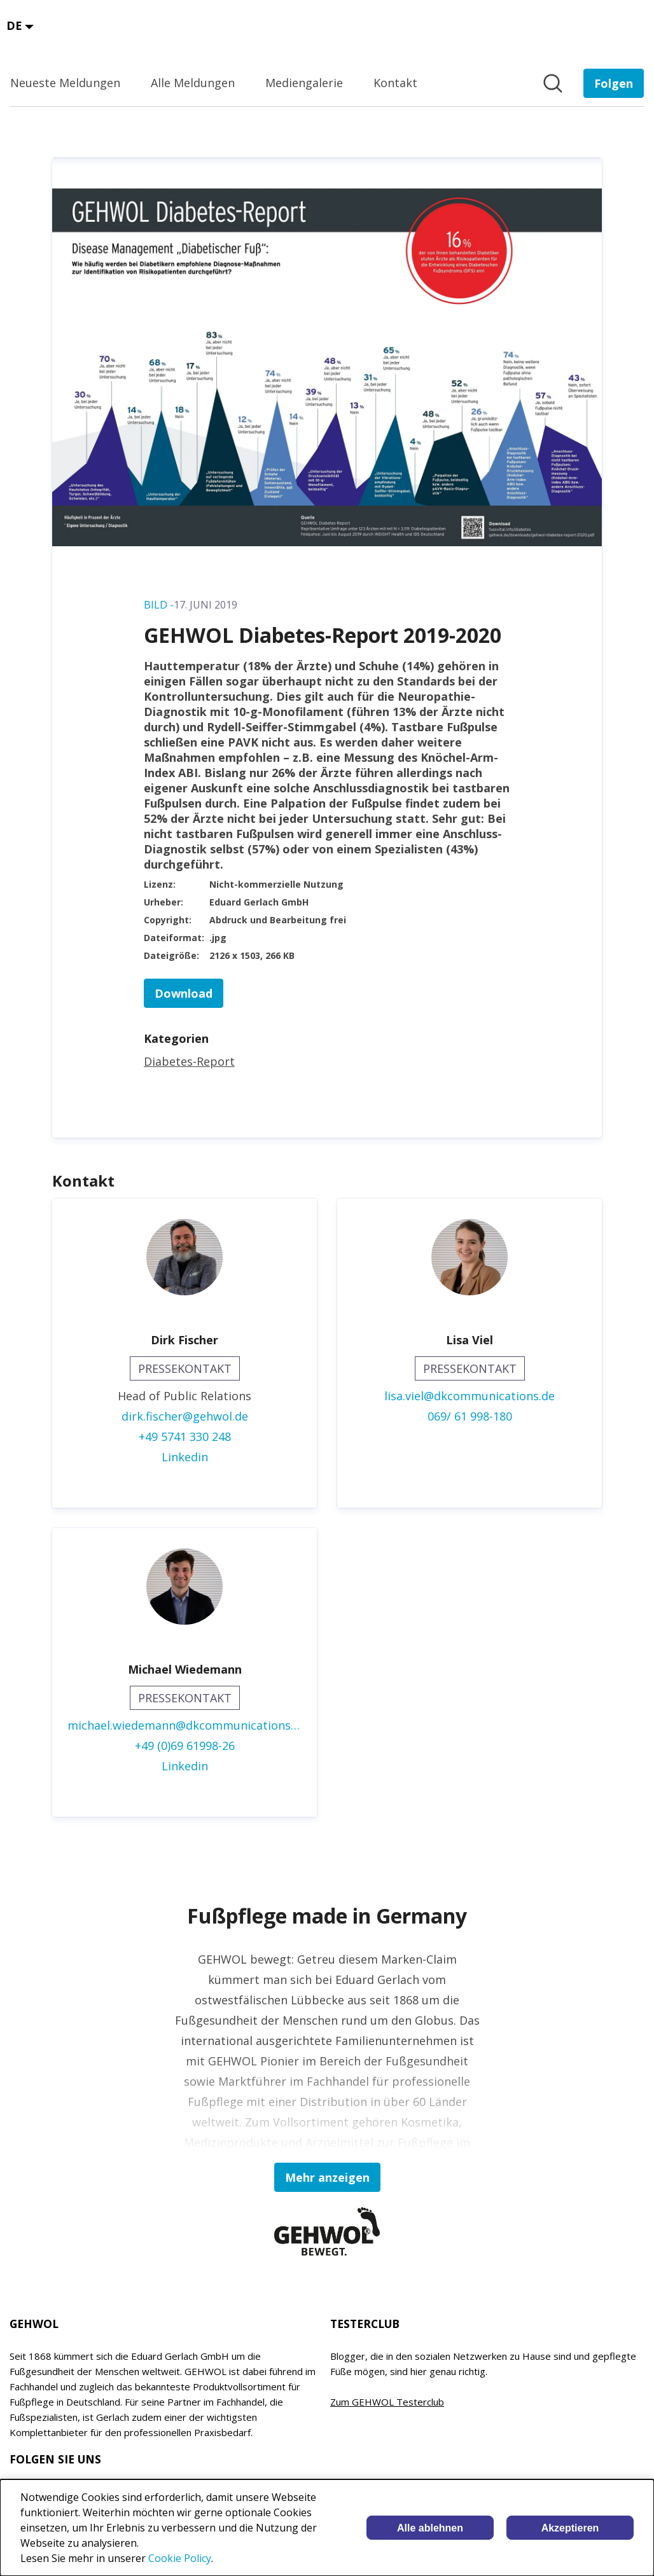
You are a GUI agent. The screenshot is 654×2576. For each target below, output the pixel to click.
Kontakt (395, 82)
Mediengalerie (304, 82)
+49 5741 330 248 (185, 1436)
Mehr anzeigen (327, 2177)
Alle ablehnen (430, 2528)
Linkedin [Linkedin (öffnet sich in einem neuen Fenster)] (185, 1456)
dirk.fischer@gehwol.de (185, 1416)
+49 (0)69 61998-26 (185, 1745)
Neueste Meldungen (65, 82)
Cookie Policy (179, 2558)
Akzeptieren (570, 2528)
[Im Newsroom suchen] (553, 83)
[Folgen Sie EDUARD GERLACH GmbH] (613, 83)
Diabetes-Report (189, 1061)
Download (183, 993)
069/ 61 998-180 (470, 1416)
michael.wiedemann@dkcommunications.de (184, 1725)
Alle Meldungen (193, 82)
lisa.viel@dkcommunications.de (469, 1395)
